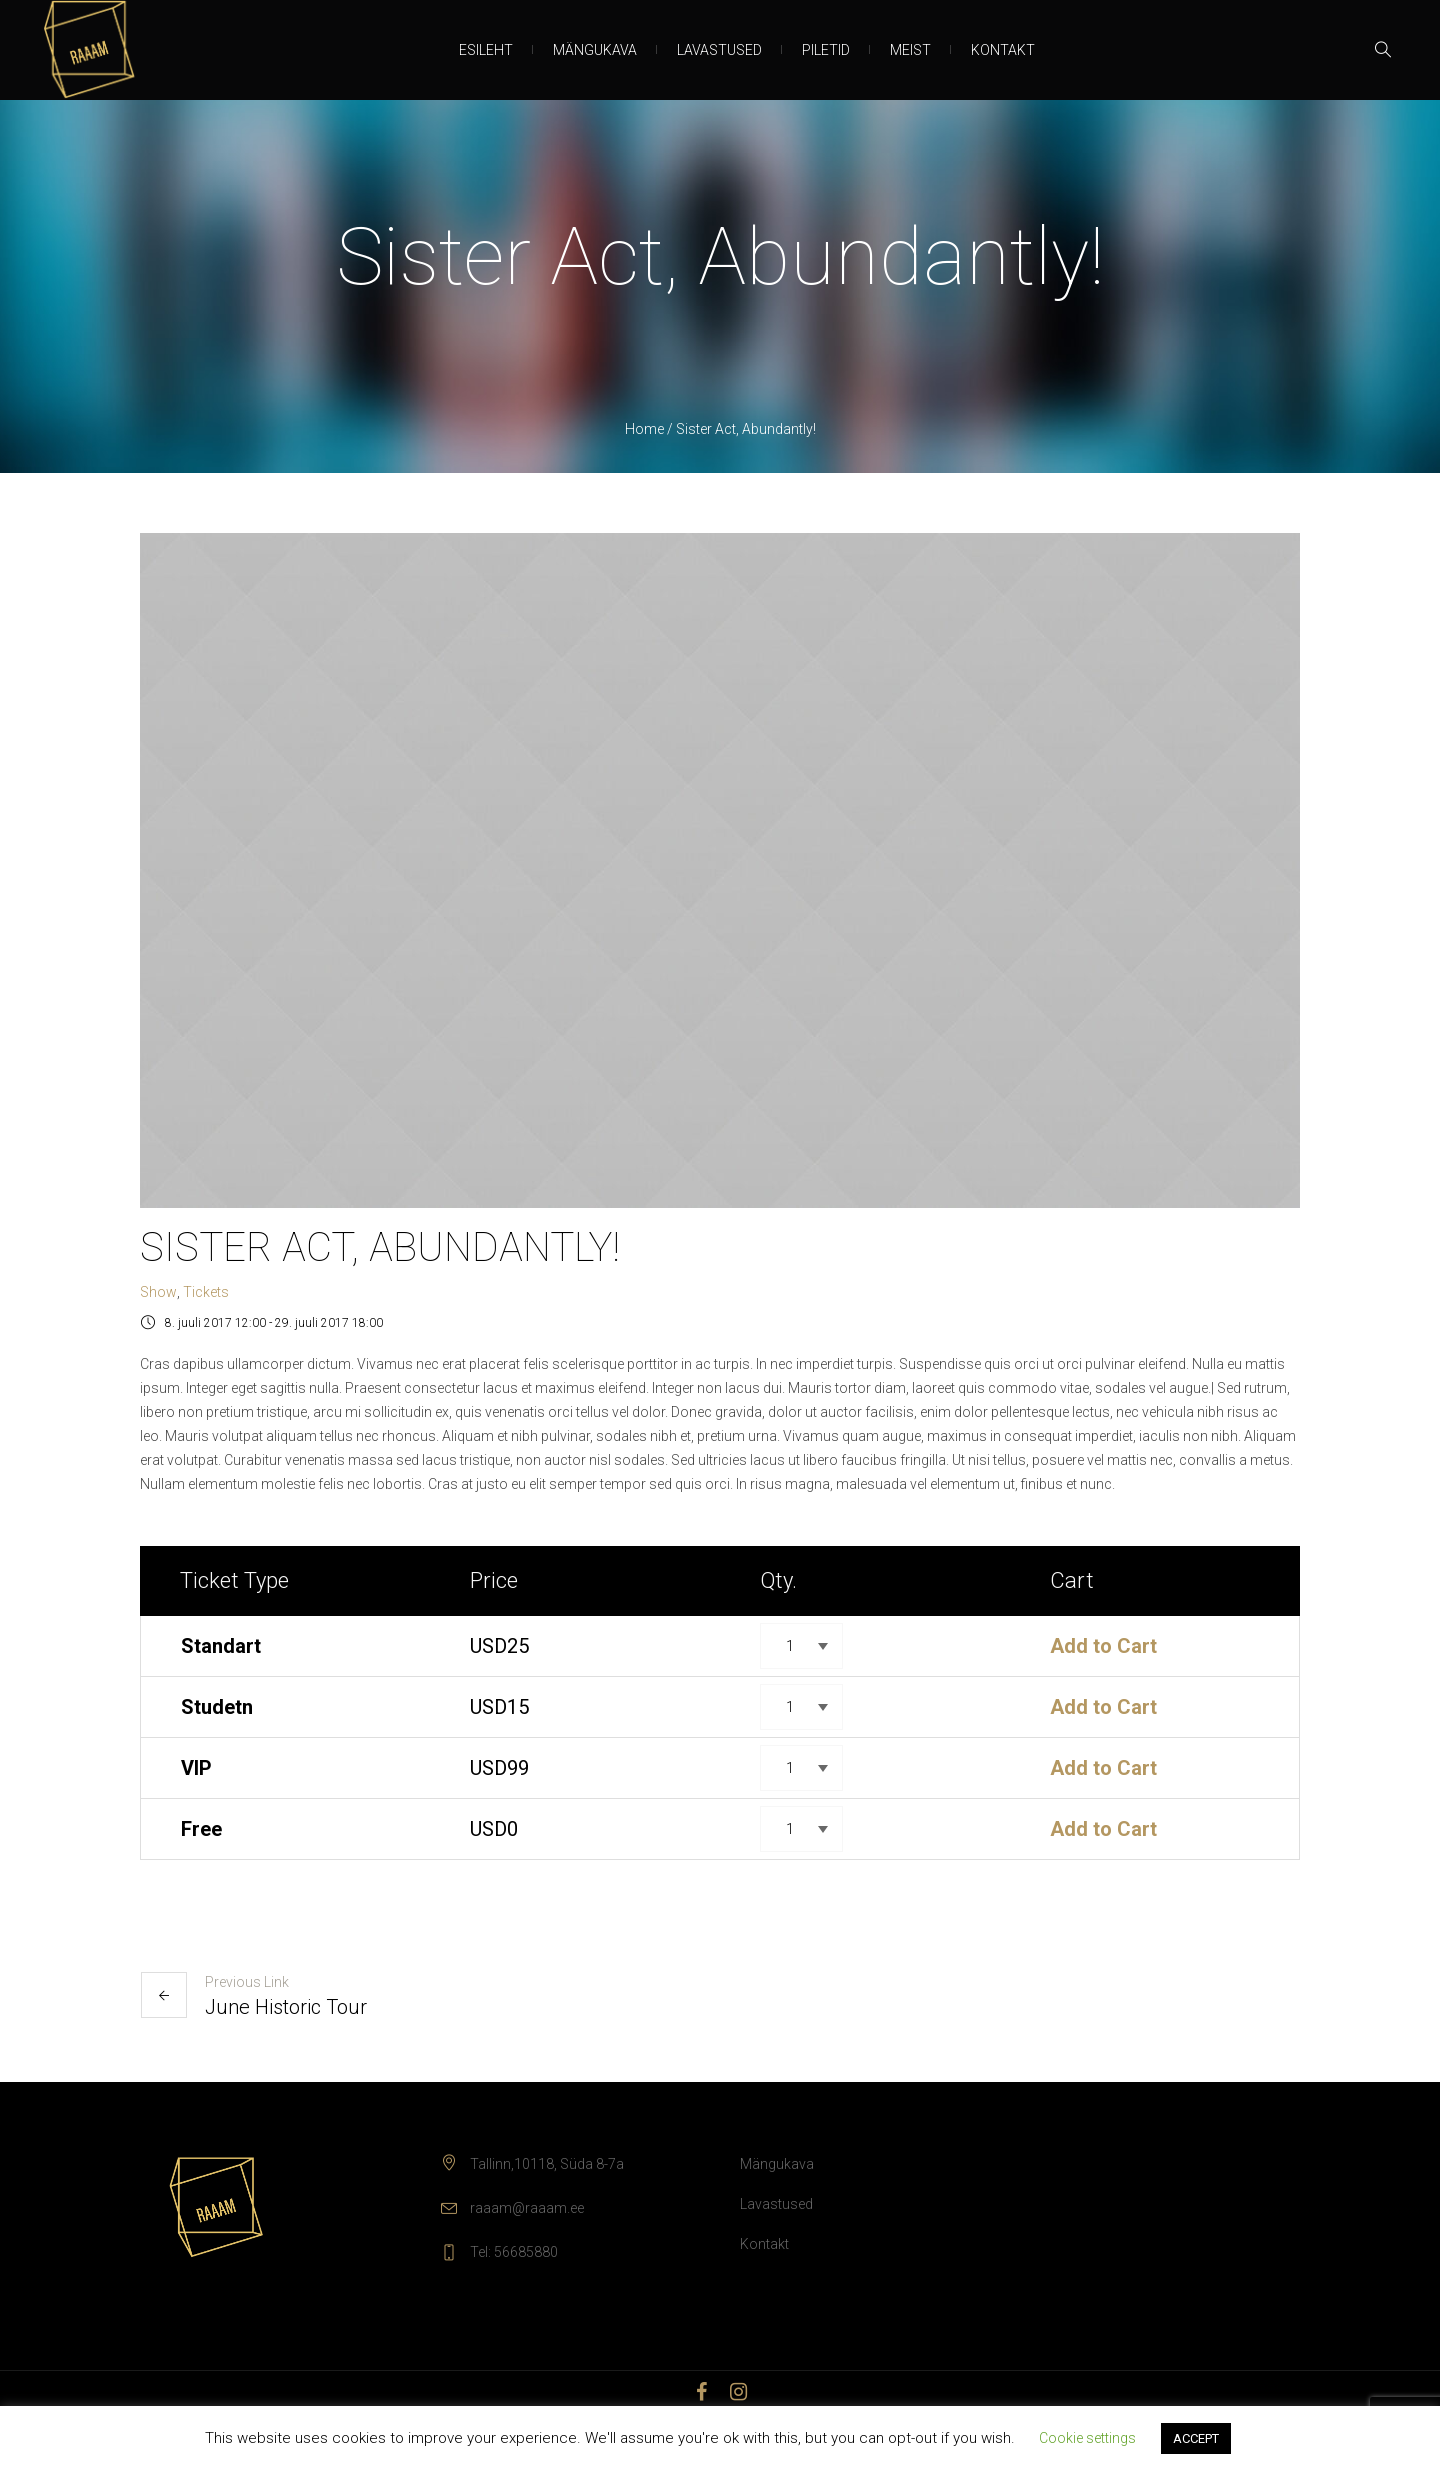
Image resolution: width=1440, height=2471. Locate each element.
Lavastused (776, 2204)
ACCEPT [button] (1196, 2438)
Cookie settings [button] (1087, 2438)
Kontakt (764, 2244)
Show (158, 1292)
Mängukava (777, 2164)
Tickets (206, 1292)
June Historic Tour (286, 2007)
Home (644, 429)
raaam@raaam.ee (527, 2208)
